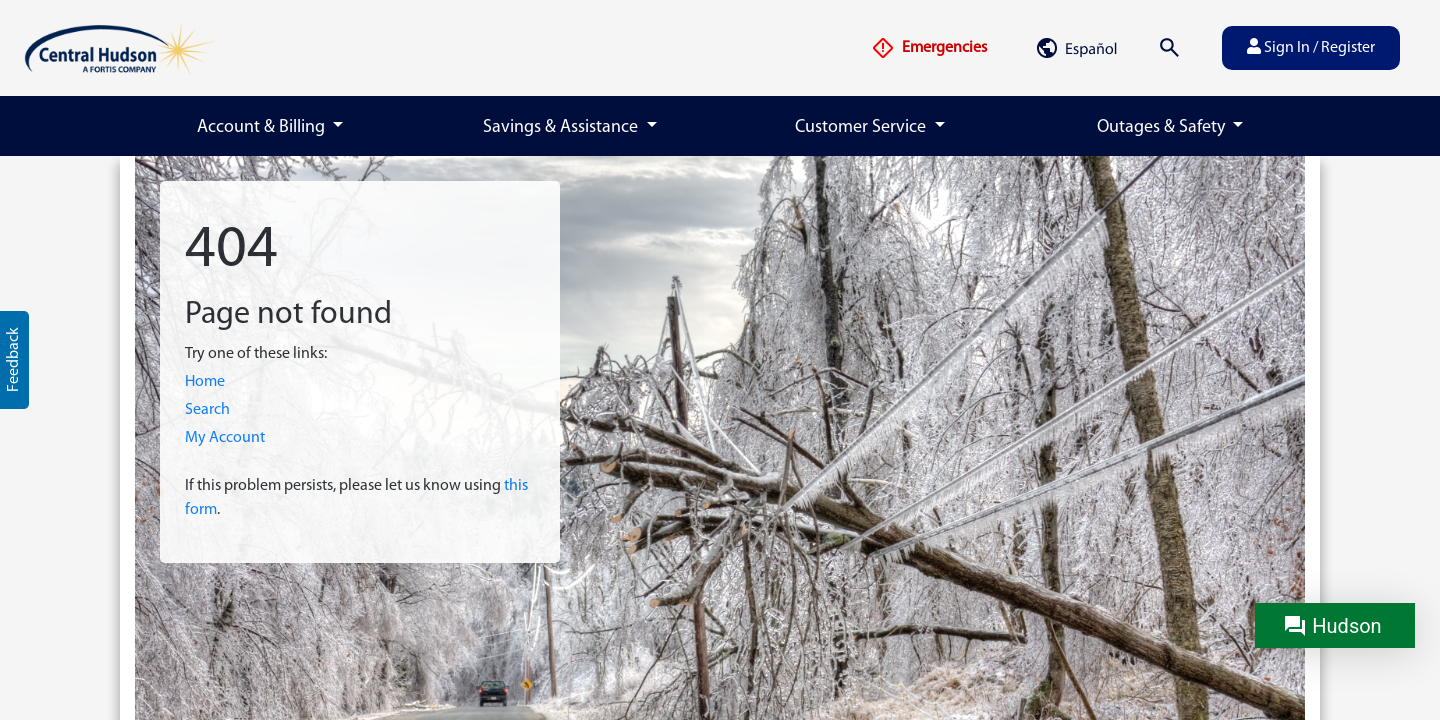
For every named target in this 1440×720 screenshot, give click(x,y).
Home (205, 382)
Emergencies (929, 48)
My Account (225, 438)
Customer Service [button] (862, 127)
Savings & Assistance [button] (562, 127)
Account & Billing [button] (263, 127)
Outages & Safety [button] (1163, 127)
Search (207, 410)
